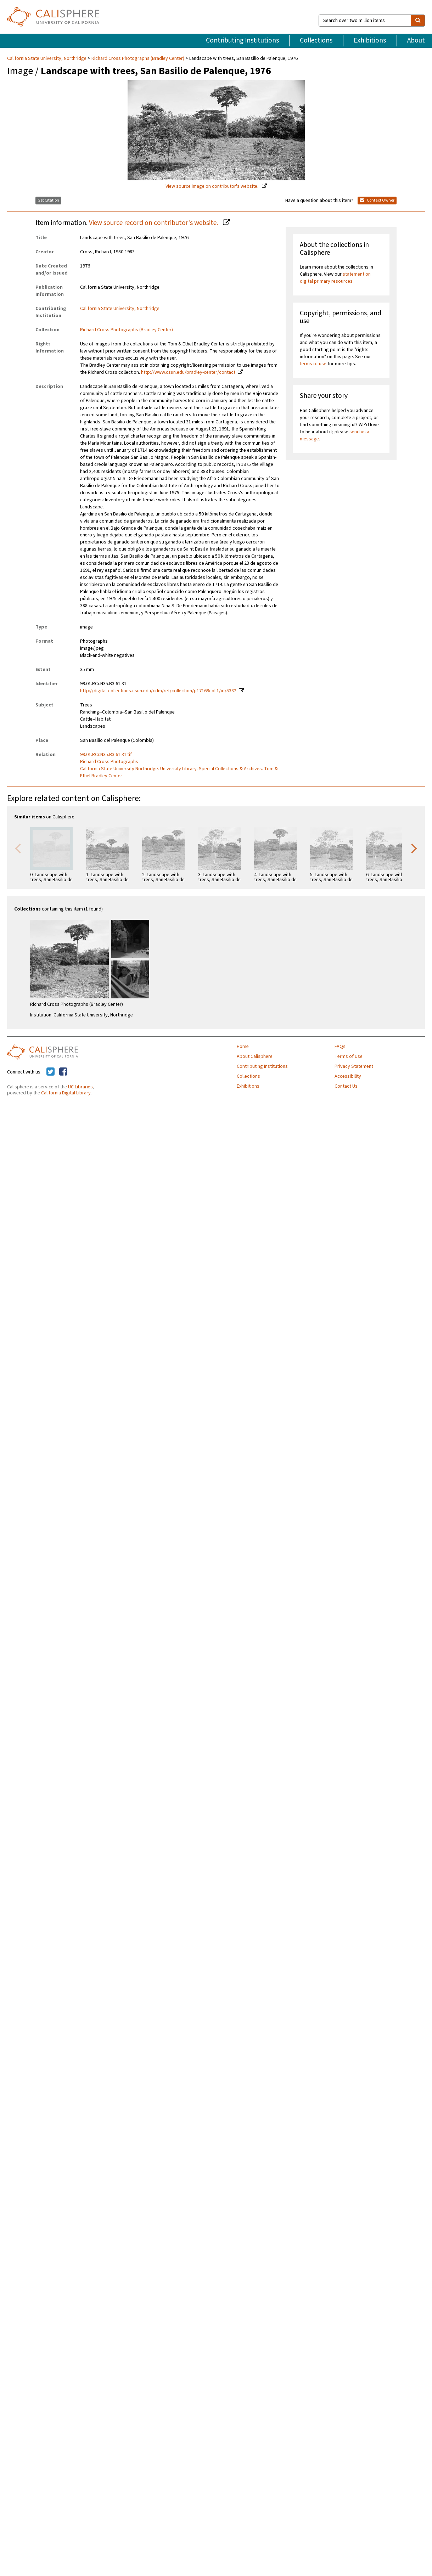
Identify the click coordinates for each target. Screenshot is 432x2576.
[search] (418, 21)
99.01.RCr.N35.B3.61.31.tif (106, 754)
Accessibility (348, 1076)
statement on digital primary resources (335, 278)
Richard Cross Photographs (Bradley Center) (137, 58)
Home (243, 1046)
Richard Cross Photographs (109, 761)
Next (414, 848)
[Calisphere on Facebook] (63, 1072)
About (416, 40)
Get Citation (48, 200)
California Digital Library (66, 1093)
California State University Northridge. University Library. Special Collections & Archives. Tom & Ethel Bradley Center (179, 772)
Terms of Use (349, 1056)
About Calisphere (255, 1056)
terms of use (313, 363)
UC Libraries (80, 1086)
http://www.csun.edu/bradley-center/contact (188, 372)
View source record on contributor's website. (154, 223)
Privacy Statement (354, 1066)
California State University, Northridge (47, 58)
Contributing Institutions (242, 40)
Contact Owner (377, 200)
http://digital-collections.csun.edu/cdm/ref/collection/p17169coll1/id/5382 (158, 690)
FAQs (340, 1046)
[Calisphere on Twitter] (50, 1072)
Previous (17, 848)
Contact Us (346, 1086)
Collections (316, 40)
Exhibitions (370, 40)
